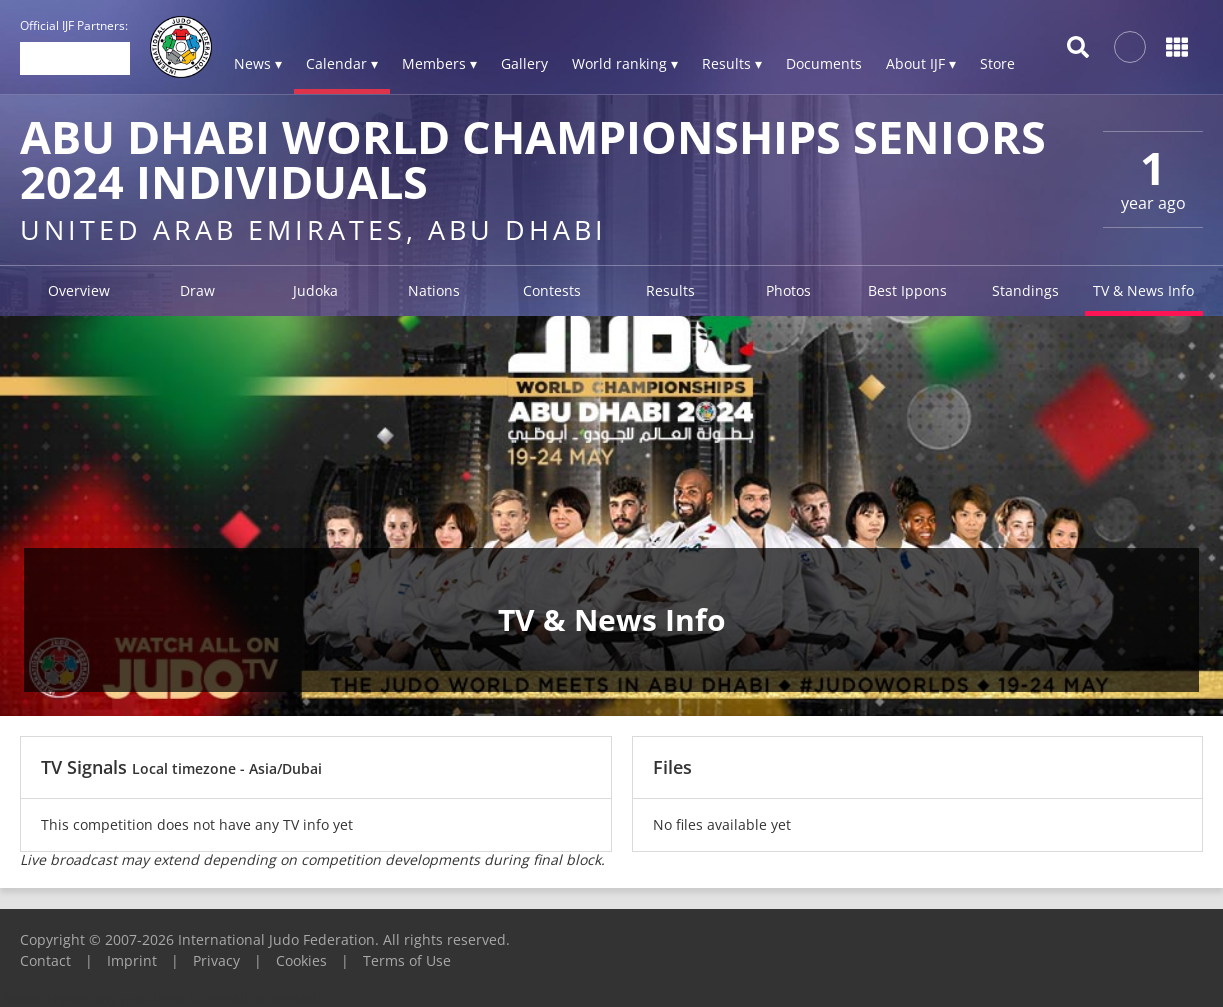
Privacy (216, 960)
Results (670, 290)
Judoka (315, 290)
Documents (824, 63)
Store (997, 63)
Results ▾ (732, 63)
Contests (552, 290)
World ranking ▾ (625, 63)
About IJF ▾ (921, 63)
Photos (788, 290)
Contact (45, 960)
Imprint (132, 960)
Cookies (301, 960)
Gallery (524, 63)
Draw (197, 290)
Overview (79, 290)
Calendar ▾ (342, 63)
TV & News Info (1143, 290)
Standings (1025, 290)
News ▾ (258, 63)
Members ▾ (439, 63)
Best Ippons (907, 290)
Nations (434, 290)
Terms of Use (407, 960)
